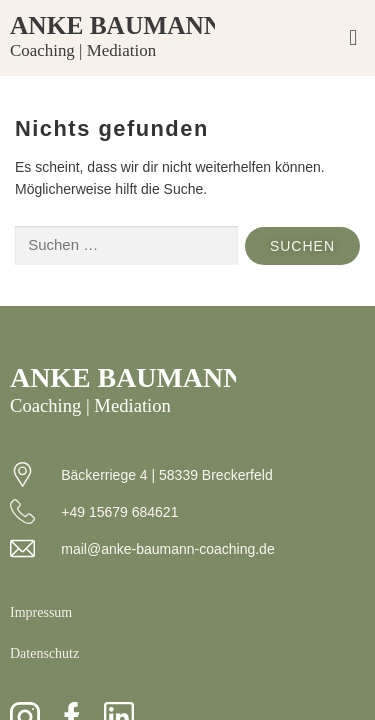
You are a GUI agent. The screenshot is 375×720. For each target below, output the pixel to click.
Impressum (41, 612)
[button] (353, 38)
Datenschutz (44, 653)
